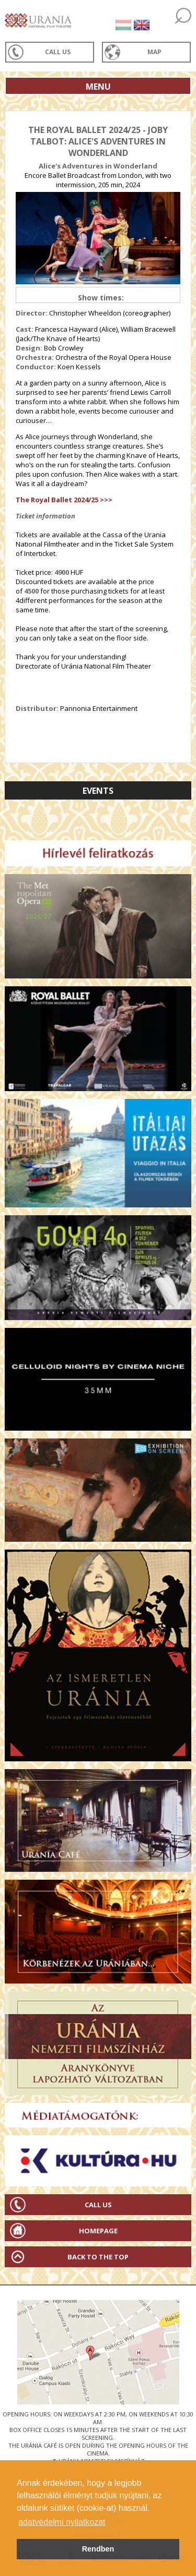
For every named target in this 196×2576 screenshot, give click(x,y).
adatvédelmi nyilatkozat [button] (61, 2522)
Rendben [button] (98, 2549)
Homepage (98, 2230)
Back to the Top (98, 2256)
